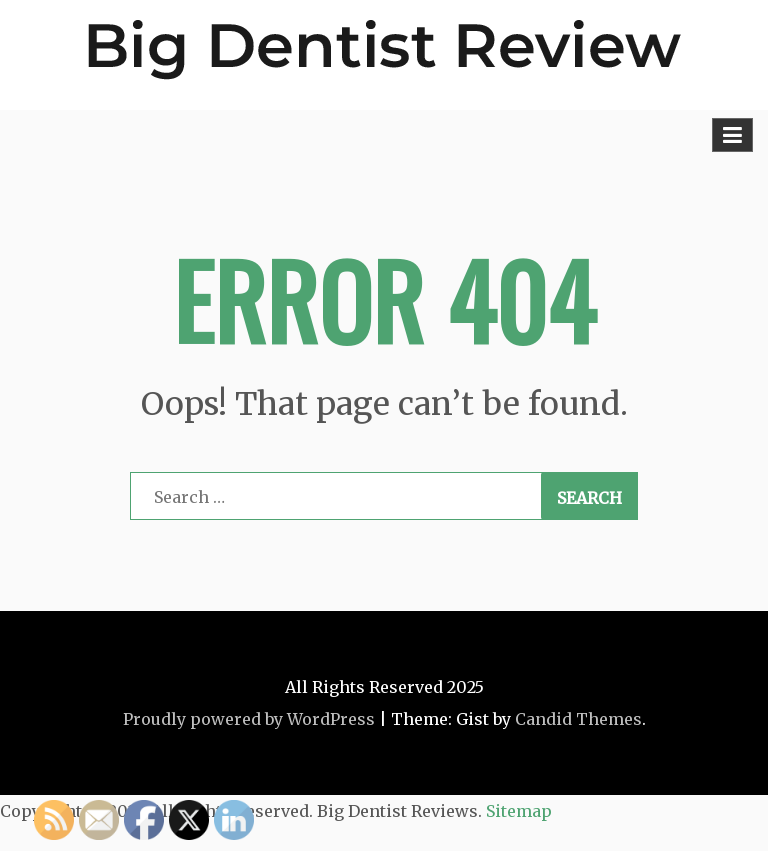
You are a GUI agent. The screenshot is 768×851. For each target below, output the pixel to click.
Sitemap (519, 811)
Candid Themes (578, 719)
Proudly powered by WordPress (249, 719)
